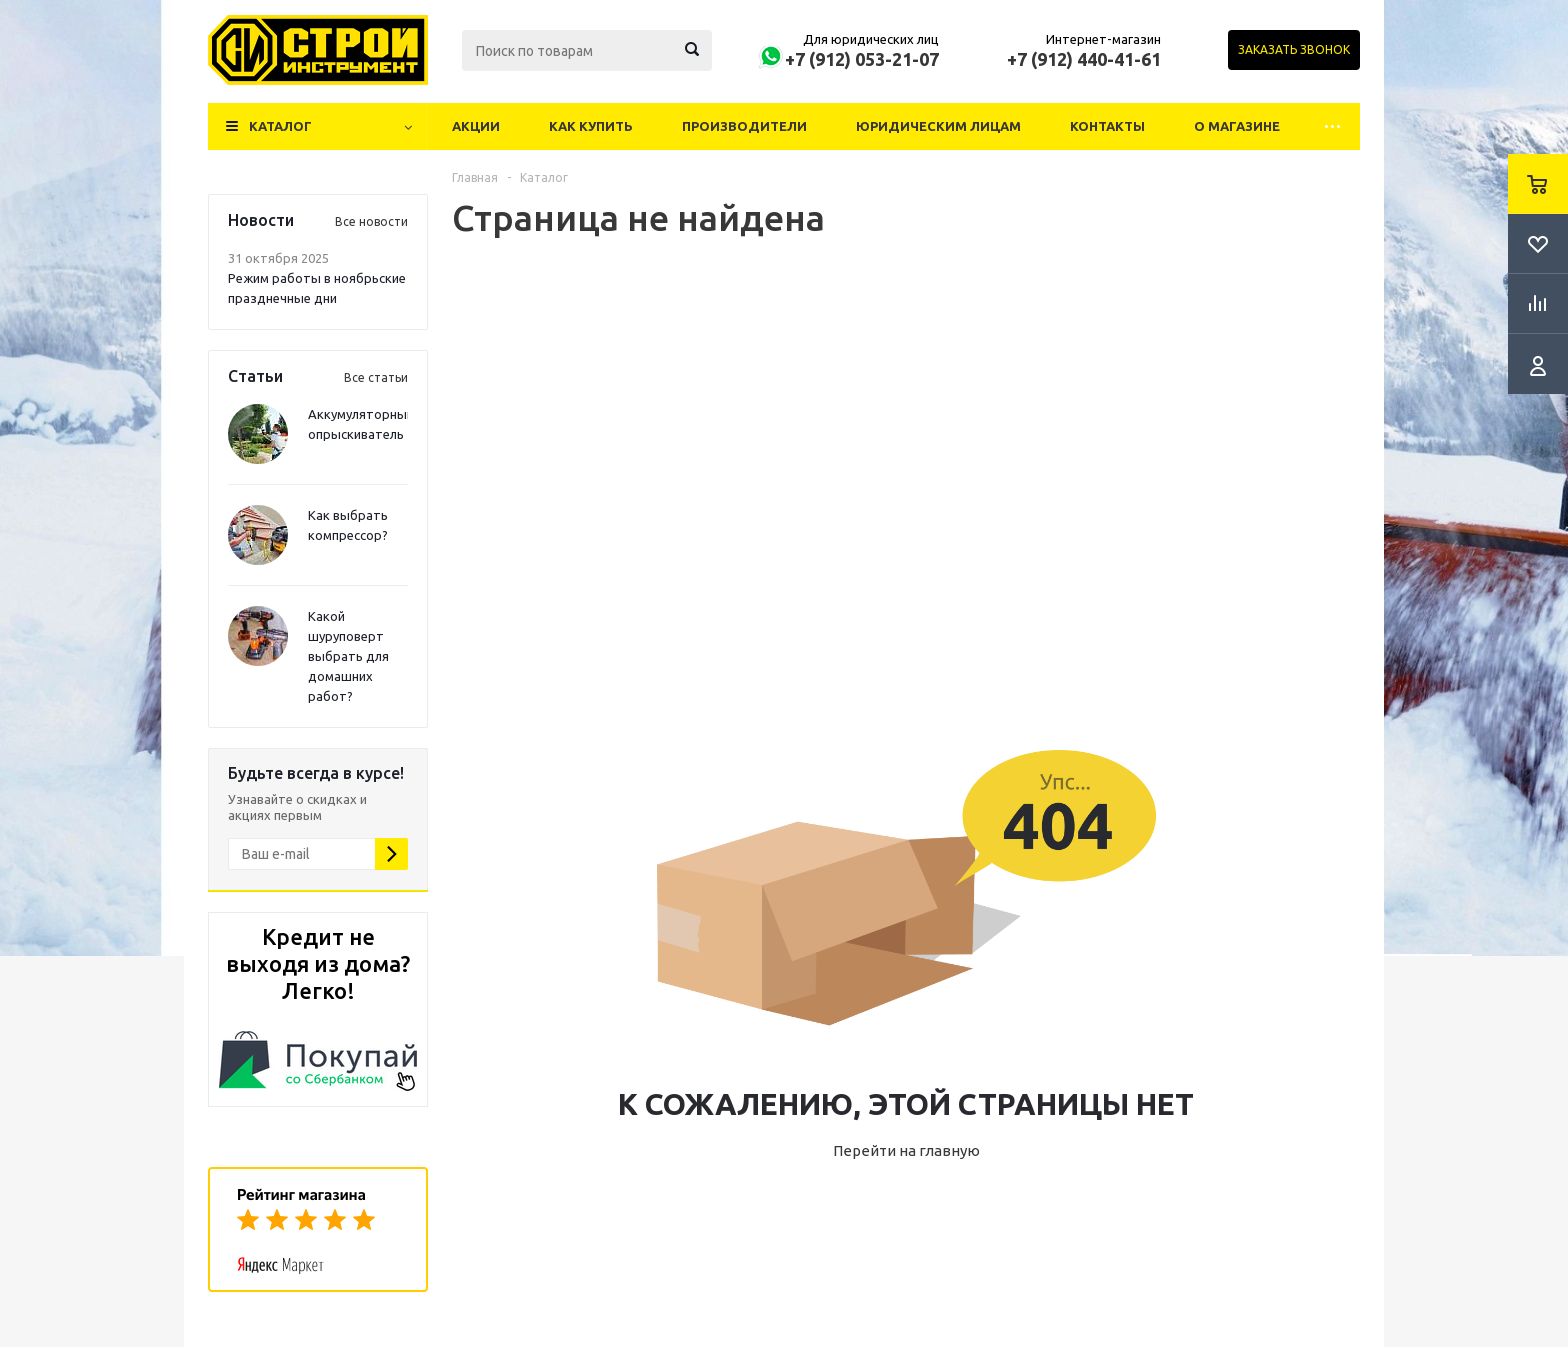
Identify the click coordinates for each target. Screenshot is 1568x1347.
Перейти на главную (906, 1150)
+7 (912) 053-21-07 (862, 59)
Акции (476, 126)
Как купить (591, 126)
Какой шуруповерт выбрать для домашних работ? (348, 656)
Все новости (371, 221)
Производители (744, 126)
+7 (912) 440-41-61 (1084, 59)
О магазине (1237, 126)
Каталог (280, 126)
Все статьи (376, 377)
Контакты (1107, 126)
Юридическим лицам (938, 126)
